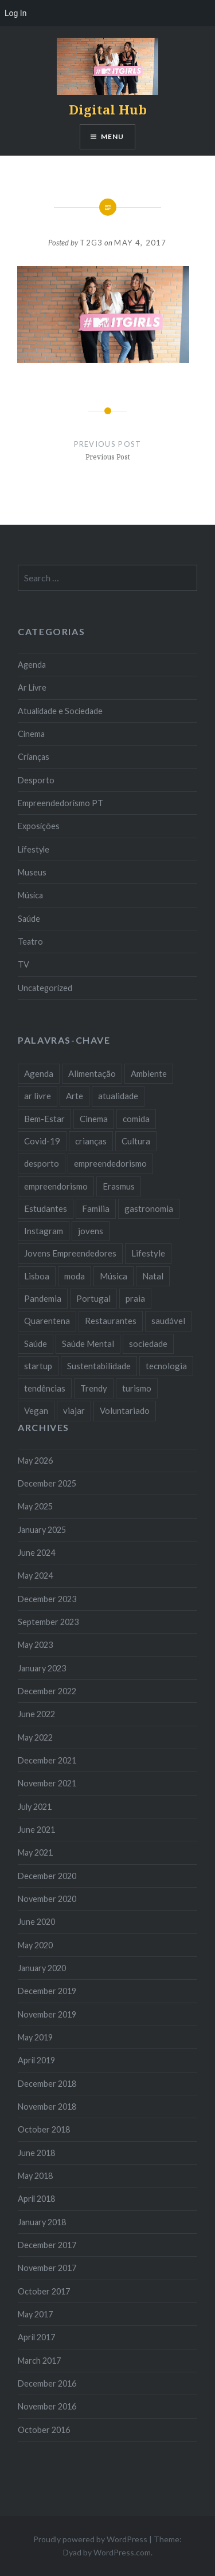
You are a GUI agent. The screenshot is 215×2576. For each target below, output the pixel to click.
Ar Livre (32, 687)
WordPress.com (122, 2552)
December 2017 (47, 2245)
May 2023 (35, 1645)
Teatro (30, 941)
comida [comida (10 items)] (136, 1118)
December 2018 (47, 2083)
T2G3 (91, 242)
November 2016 (47, 2406)
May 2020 (35, 1945)
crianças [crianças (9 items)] (91, 1141)
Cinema (31, 734)
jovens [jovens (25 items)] (90, 1231)
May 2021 (35, 1852)
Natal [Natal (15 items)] (152, 1276)
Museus (32, 872)
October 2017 (44, 2291)
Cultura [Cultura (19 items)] (136, 1141)
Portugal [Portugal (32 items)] (93, 1298)
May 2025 (35, 1506)
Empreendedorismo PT (60, 803)
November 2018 (47, 2106)
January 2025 (42, 1530)
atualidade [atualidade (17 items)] (118, 1096)
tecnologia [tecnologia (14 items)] (166, 1366)
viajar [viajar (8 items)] (74, 1410)
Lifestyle (33, 849)
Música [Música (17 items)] (113, 1276)
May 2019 (35, 2037)
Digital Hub (108, 109)
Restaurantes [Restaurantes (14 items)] (110, 1320)
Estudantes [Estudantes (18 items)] (45, 1208)
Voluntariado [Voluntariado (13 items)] (125, 1410)
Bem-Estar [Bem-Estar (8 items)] (44, 1118)
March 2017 (39, 2360)
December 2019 (47, 1991)
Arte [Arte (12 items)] (74, 1096)
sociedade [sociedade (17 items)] (148, 1343)
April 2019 (36, 2060)
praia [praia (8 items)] (135, 1298)
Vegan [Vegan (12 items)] (36, 1410)
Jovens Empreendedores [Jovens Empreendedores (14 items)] (70, 1253)
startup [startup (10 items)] (38, 1366)
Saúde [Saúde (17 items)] (35, 1343)
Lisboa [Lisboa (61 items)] (36, 1276)
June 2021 (36, 1829)
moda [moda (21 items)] (74, 1276)
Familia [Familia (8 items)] (96, 1208)
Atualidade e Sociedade (60, 711)
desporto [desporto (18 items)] (41, 1163)
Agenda (32, 664)
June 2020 (36, 1922)
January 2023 (42, 1668)
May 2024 (35, 1575)
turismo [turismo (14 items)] (136, 1388)
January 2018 (42, 2222)
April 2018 (36, 2199)
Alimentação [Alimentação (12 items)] (92, 1073)
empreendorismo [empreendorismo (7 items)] (56, 1186)
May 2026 (35, 1460)
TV (23, 964)
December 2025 (47, 1483)
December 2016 (47, 2383)
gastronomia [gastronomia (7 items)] (148, 1208)
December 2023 (47, 1599)
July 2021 (35, 1807)
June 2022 (36, 1714)
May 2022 (35, 1737)
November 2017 (47, 2268)
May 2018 (35, 2176)
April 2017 (36, 2337)
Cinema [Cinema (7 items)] (94, 1118)
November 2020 (47, 1899)
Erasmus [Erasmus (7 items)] (119, 1186)
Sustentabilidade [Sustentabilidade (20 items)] (99, 1366)
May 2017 (35, 2314)
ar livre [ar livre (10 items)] (37, 1096)
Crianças (33, 757)
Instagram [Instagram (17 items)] (43, 1231)
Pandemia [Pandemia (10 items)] (42, 1298)
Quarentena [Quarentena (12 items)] (47, 1320)
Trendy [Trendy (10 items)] (93, 1388)
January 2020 (42, 1968)
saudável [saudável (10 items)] (168, 1320)
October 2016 (44, 2430)
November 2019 (47, 2014)
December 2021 (47, 1760)
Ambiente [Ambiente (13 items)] (149, 1073)
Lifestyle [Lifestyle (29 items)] (148, 1253)
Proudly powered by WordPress (90, 2539)
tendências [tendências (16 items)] (44, 1388)
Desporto (36, 780)
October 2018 (44, 2129)
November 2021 (47, 1783)
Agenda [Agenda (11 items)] (38, 1073)
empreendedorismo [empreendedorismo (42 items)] (110, 1163)
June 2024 (36, 1553)
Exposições (39, 826)
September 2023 (48, 1622)
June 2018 (36, 2153)
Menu (112, 136)
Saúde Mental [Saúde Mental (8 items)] (88, 1343)
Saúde (29, 919)
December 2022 (47, 1691)
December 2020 (47, 1876)
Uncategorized (45, 988)
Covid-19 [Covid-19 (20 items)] (42, 1141)
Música (30, 895)
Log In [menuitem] (15, 13)
